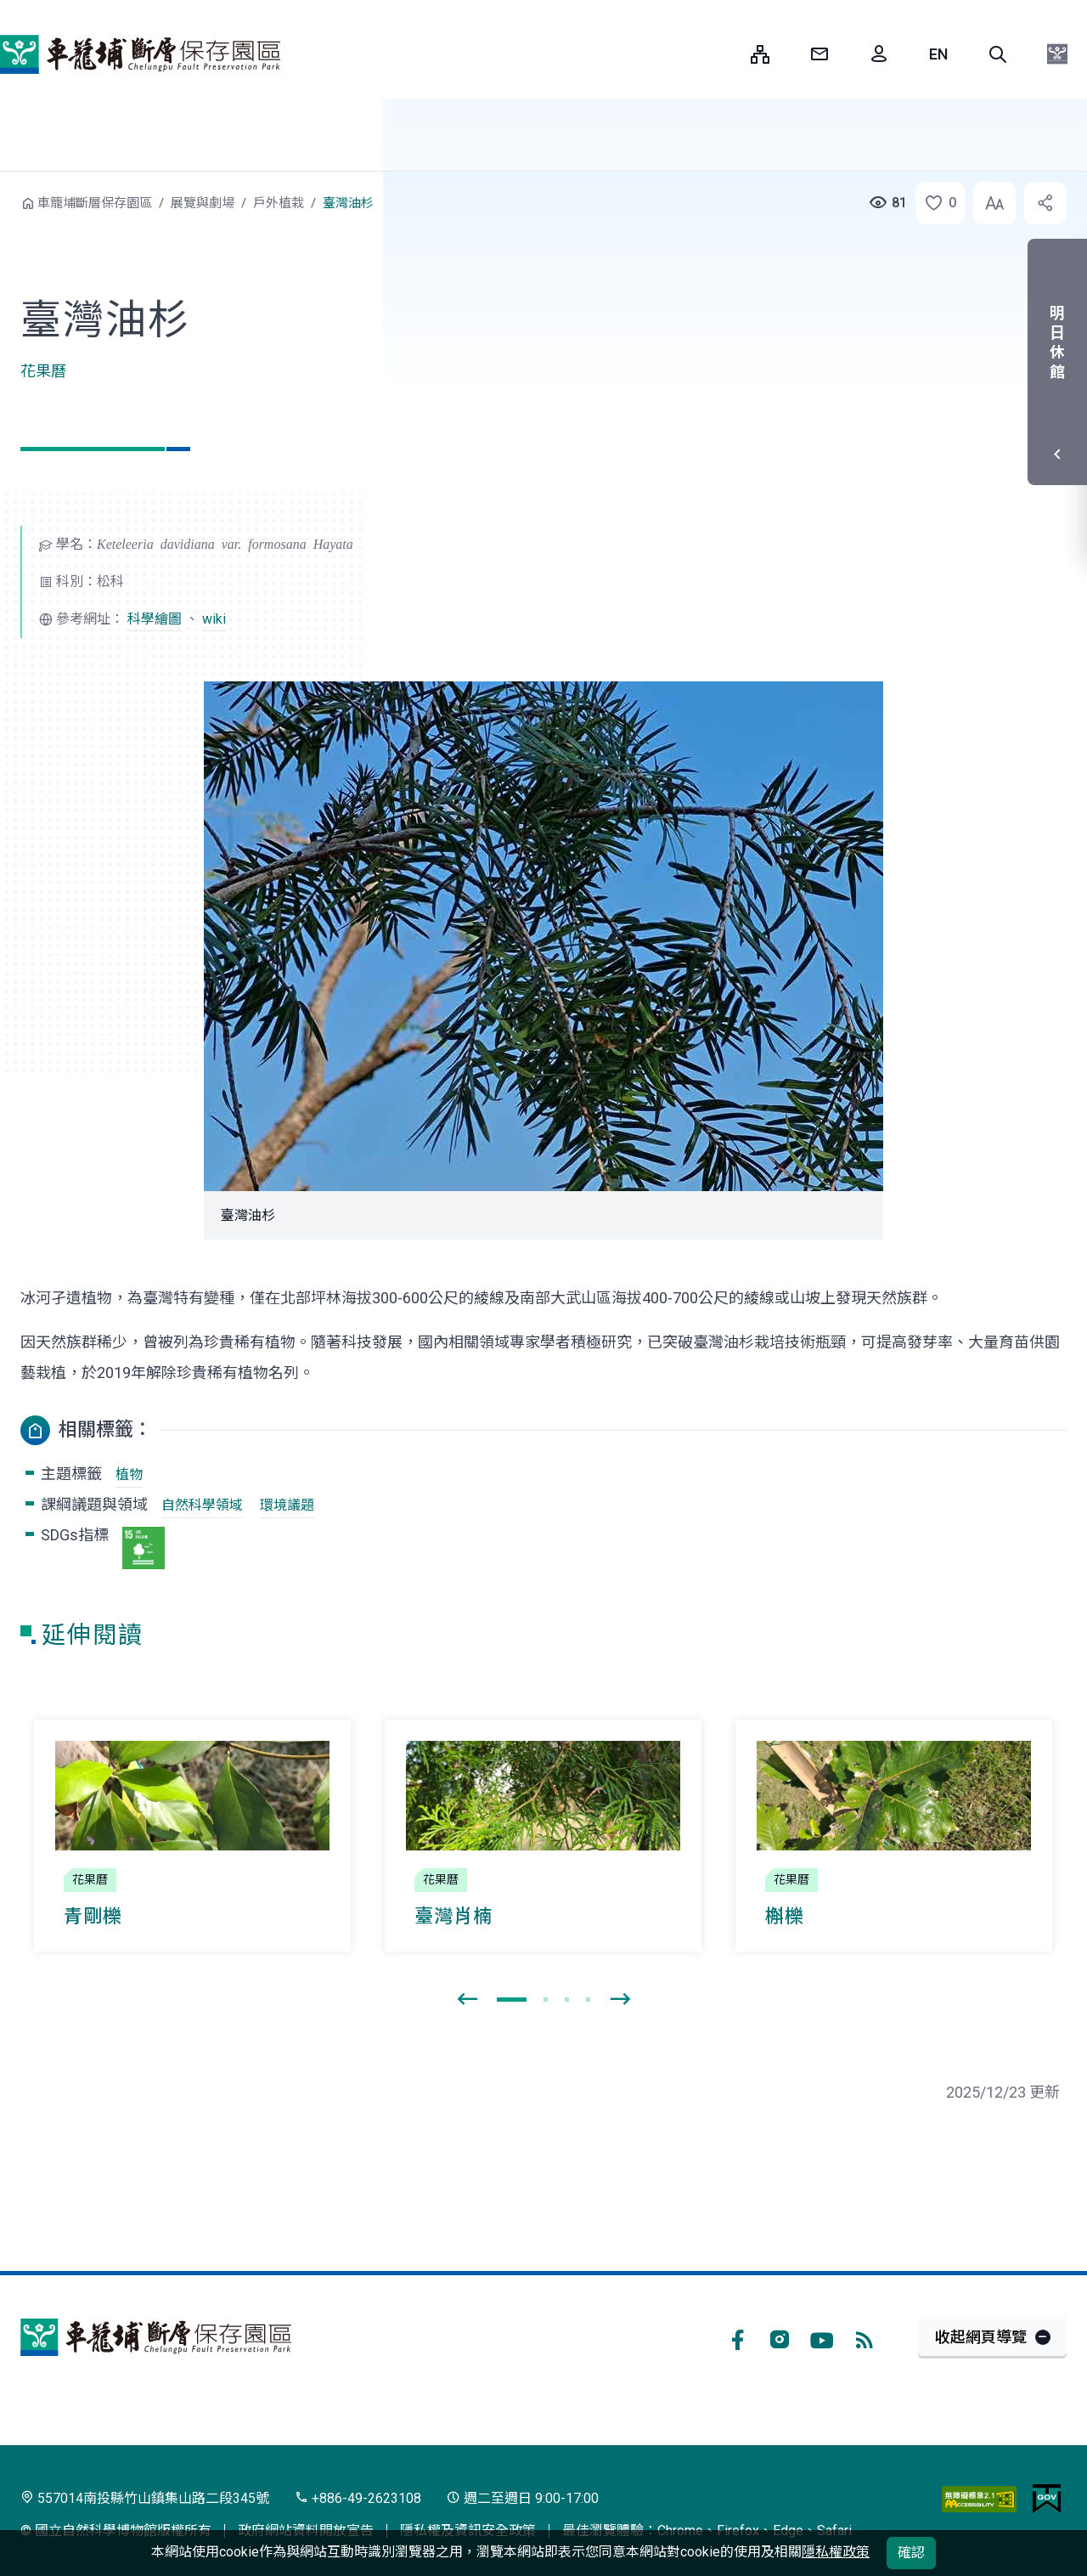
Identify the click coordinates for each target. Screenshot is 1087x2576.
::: (725, 54)
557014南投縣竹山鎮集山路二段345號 (144, 2498)
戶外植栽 (278, 203)
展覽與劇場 (202, 203)
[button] (998, 54)
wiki (214, 619)
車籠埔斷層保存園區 (140, 54)
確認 (911, 2553)
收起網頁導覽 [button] (981, 2337)
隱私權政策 (836, 2552)
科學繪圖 (154, 619)
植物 (129, 1474)
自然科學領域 (202, 1505)
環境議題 (287, 1505)
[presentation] (467, 2000)
